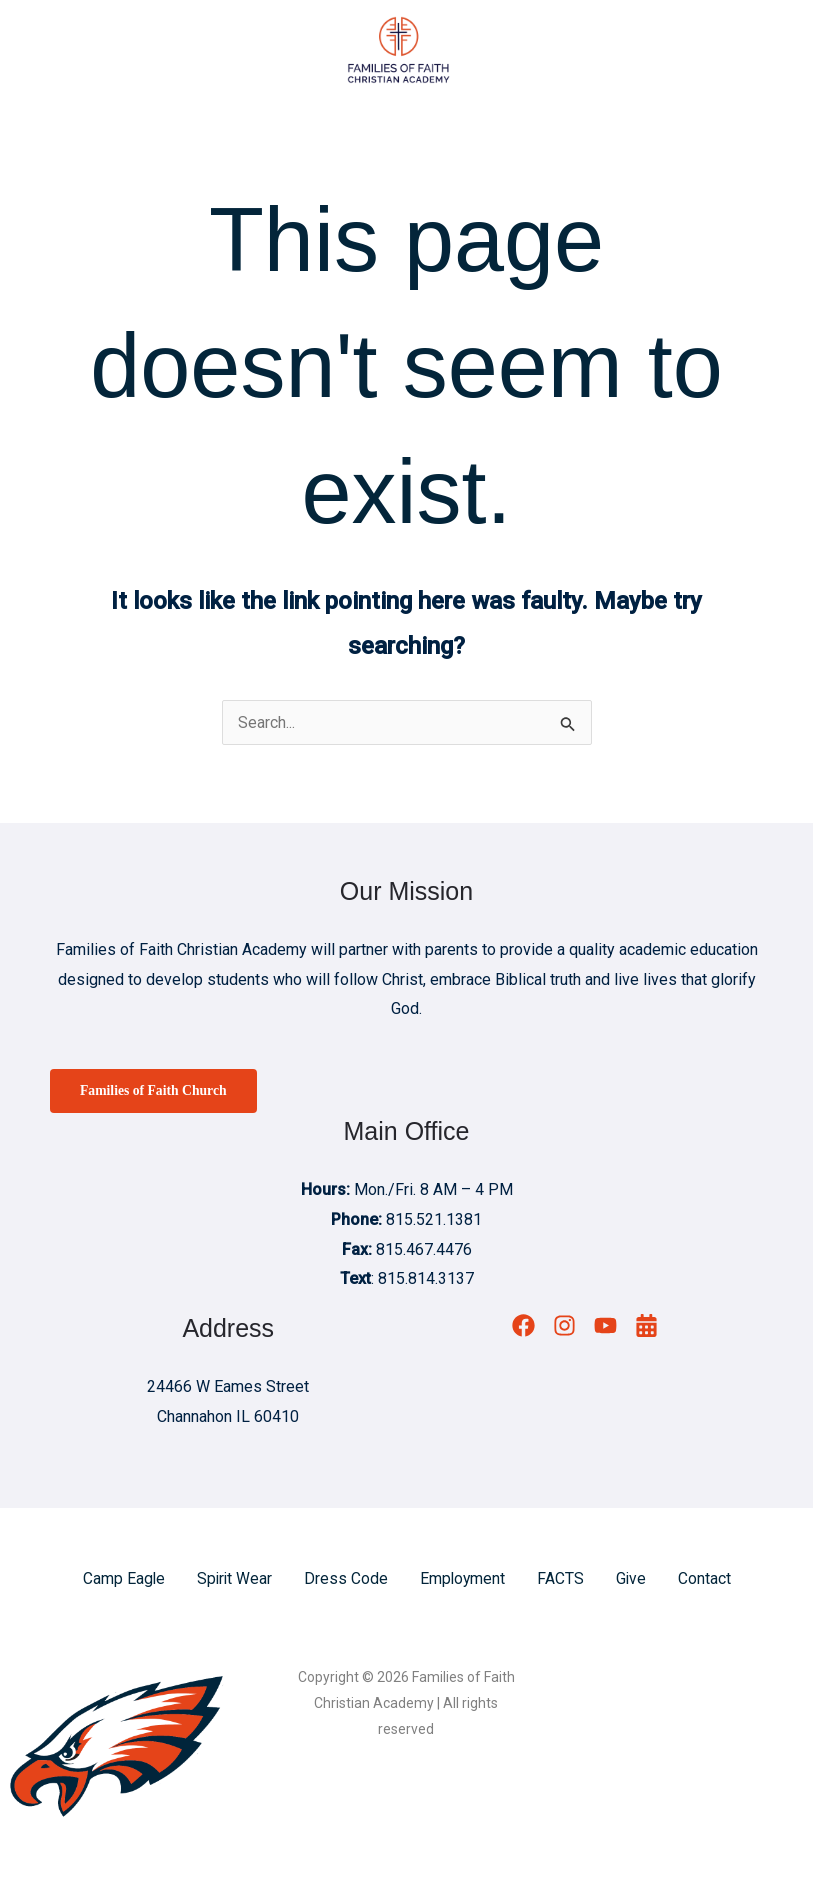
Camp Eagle (121, 1580)
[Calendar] (646, 1328)
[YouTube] (605, 1328)
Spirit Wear (233, 1580)
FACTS (562, 1580)
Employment (463, 1580)
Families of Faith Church (155, 1092)
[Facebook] (523, 1328)
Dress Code (346, 1580)
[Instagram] (564, 1328)
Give (633, 1580)
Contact (707, 1580)
